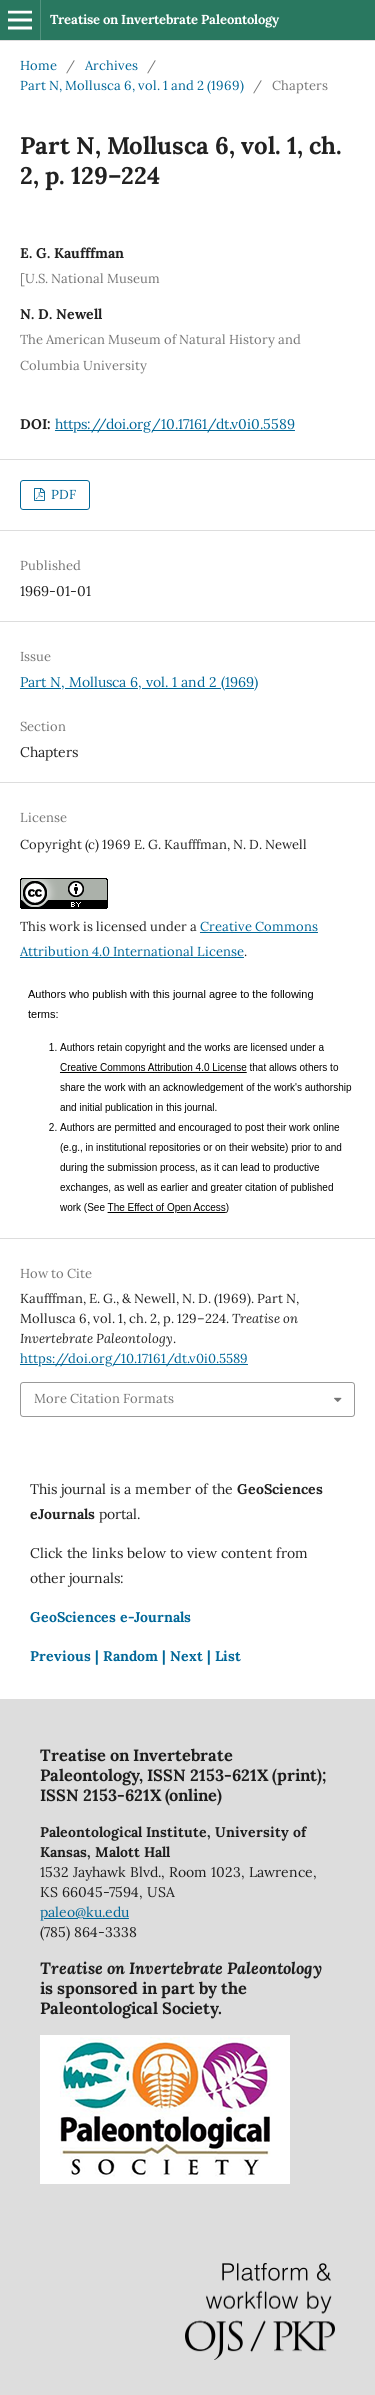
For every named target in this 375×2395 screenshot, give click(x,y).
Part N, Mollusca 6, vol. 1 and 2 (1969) (132, 85)
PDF (62, 494)
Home (38, 65)
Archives (111, 65)
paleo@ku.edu (84, 1912)
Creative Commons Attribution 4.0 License (153, 1067)
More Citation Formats (104, 1398)
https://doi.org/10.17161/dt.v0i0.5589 (175, 424)
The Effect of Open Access (167, 1207)
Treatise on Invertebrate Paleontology (164, 19)
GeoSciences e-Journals (110, 1617)
